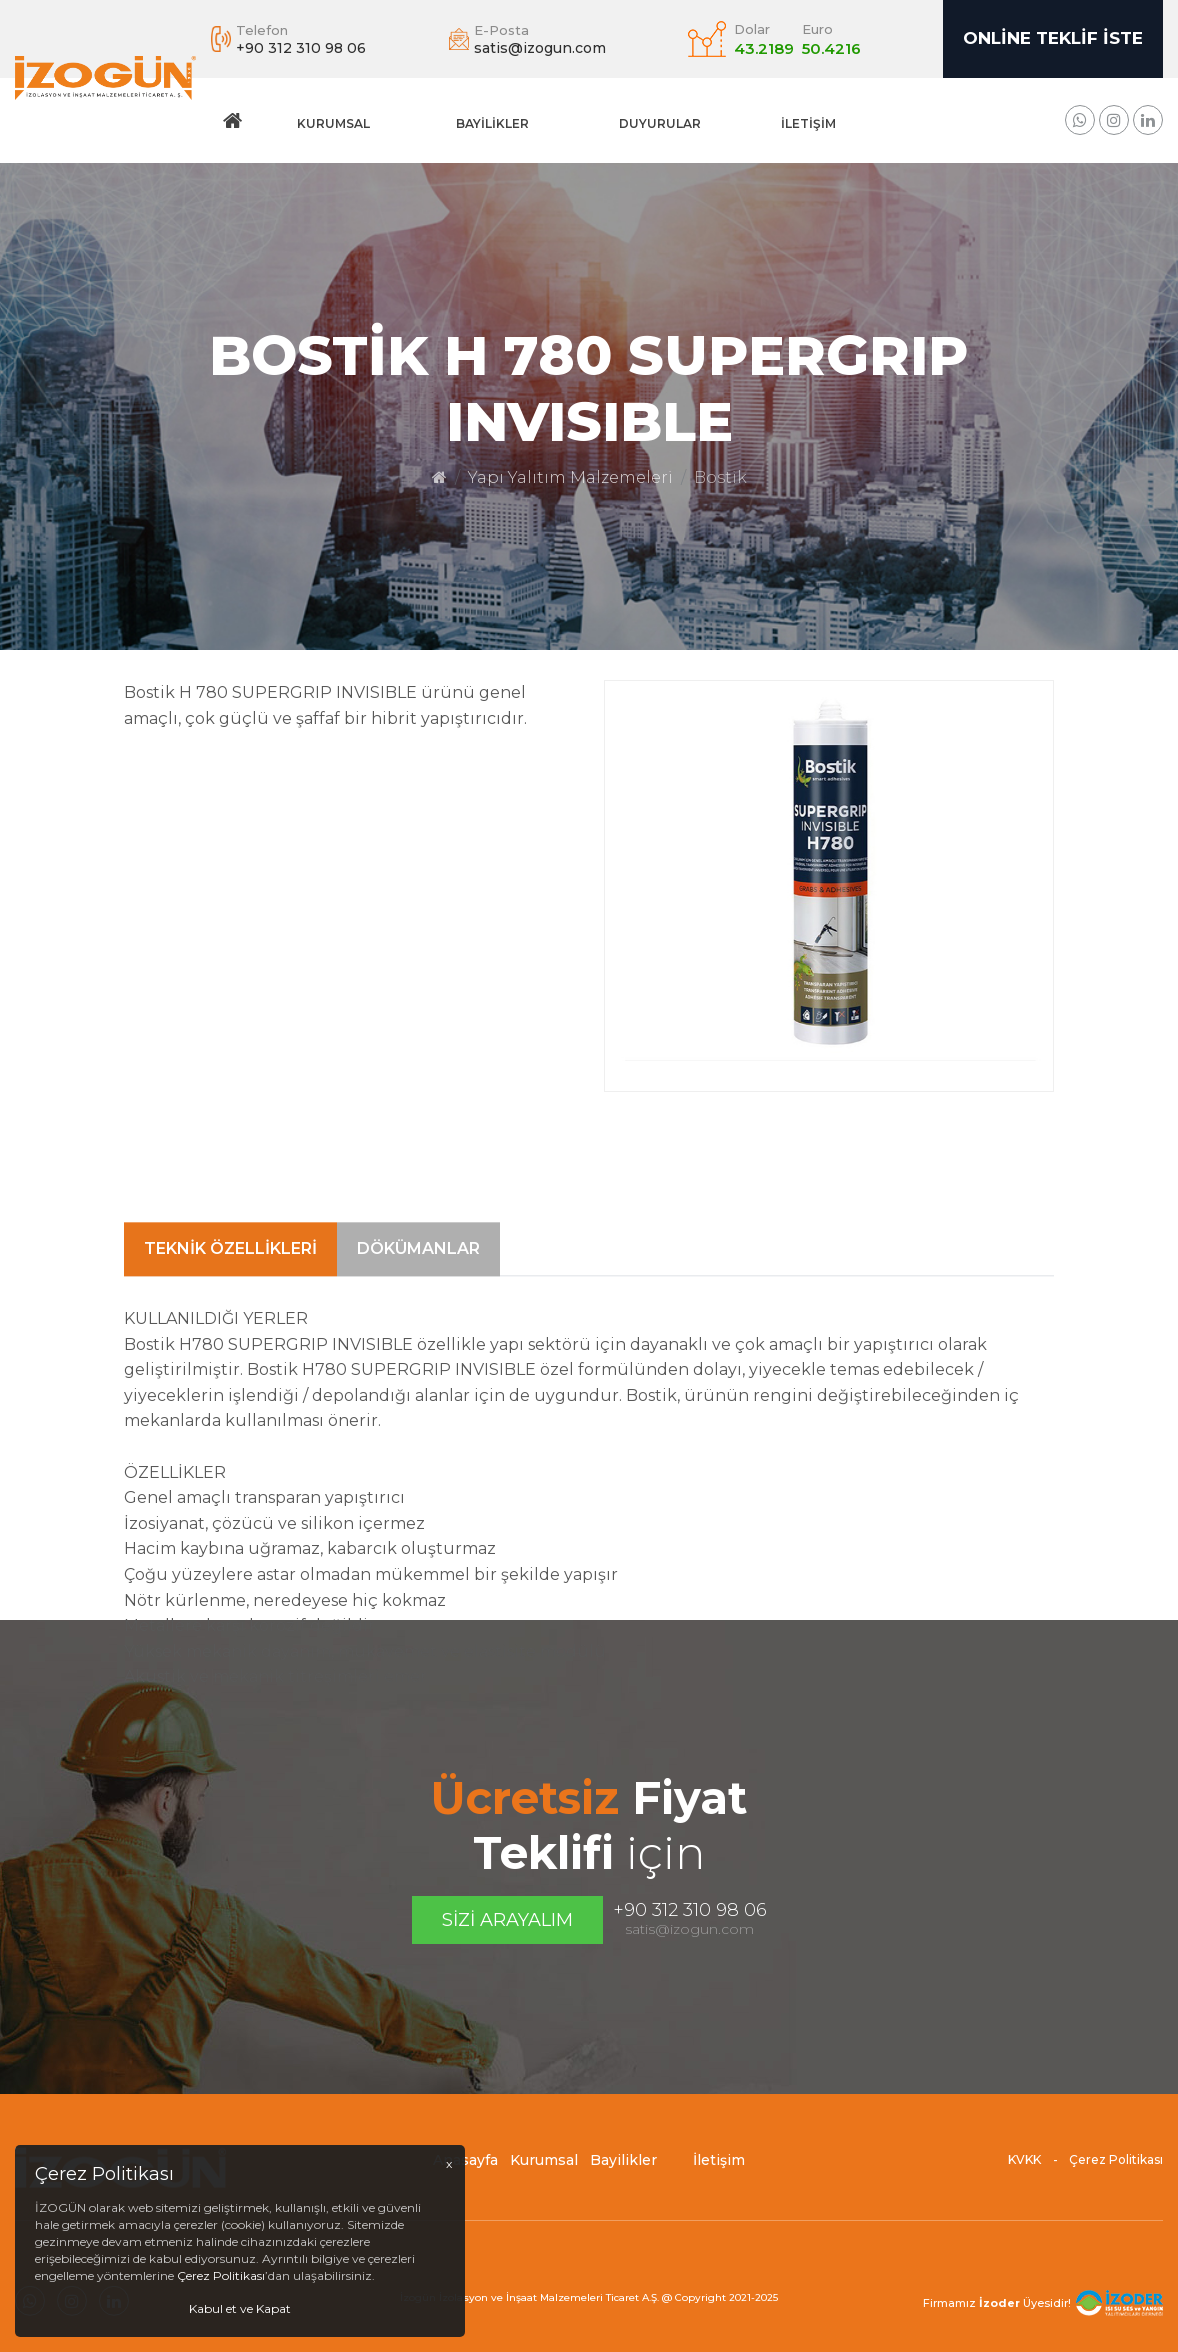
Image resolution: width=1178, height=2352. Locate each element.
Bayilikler (492, 123)
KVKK (1024, 2172)
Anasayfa (465, 2173)
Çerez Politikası (1116, 2172)
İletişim (808, 123)
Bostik (720, 477)
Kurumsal (333, 123)
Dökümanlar (418, 1442)
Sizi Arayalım (507, 1920)
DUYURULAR (660, 123)
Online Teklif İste (1053, 38)
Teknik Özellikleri (230, 1442)
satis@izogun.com (689, 1929)
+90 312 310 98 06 (690, 1910)
